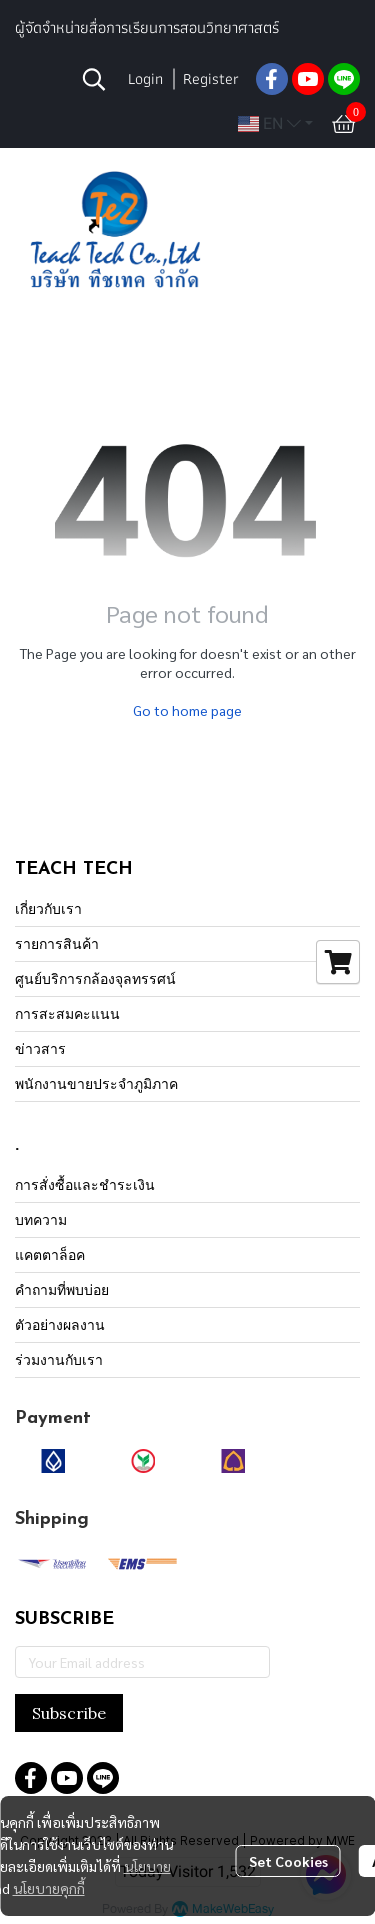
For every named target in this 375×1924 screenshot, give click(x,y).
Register (211, 78)
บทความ (41, 1219)
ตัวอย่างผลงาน (60, 1324)
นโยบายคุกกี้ (49, 1888)
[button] (94, 79)
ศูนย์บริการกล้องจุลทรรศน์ (95, 978)
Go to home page (187, 710)
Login (145, 78)
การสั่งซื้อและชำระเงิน (85, 1184)
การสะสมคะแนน (67, 1013)
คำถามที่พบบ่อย (62, 1289)
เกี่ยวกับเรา (48, 908)
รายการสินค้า (57, 943)
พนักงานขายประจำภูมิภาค (96, 1083)
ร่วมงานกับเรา (59, 1359)
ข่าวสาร (40, 1048)
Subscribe (69, 1713)
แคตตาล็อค (50, 1254)
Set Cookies (288, 1861)
